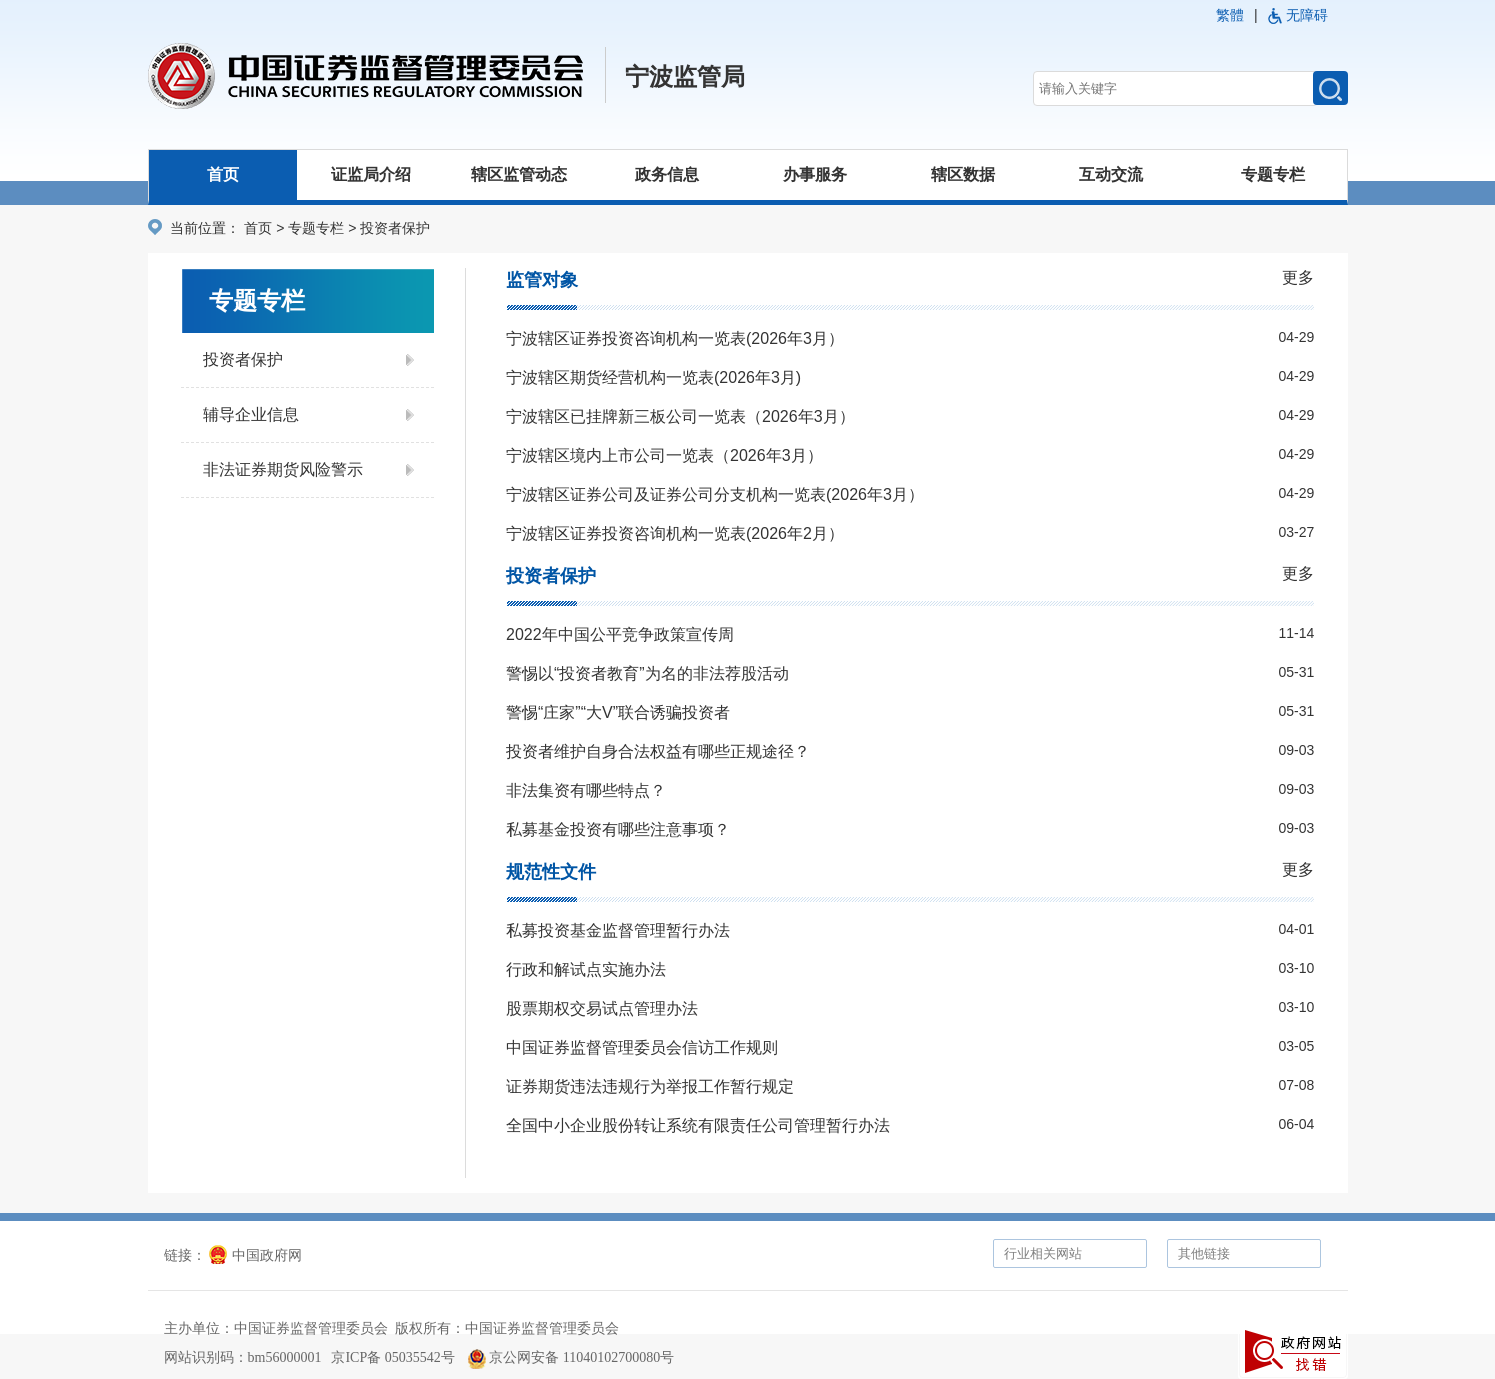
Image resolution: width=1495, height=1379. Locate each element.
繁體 (1230, 15)
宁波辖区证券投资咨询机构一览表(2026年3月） (675, 338)
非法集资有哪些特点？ (586, 790)
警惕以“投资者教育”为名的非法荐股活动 (647, 673)
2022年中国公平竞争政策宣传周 (620, 634)
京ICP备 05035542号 (392, 1357)
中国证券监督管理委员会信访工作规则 (642, 1047)
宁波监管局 (685, 77)
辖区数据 (963, 174)
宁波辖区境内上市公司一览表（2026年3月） (664, 455)
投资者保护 (243, 359)
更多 (1298, 277)
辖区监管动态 (519, 174)
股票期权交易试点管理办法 (602, 1008)
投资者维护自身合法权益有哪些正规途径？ (658, 751)
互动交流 (1111, 174)
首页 (223, 174)
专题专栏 (1273, 174)
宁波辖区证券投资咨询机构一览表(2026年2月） (675, 533)
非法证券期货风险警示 (283, 469)
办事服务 (815, 174)
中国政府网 (255, 1255)
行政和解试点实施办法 (586, 969)
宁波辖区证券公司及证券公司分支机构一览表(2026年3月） (715, 494)
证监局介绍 (371, 174)
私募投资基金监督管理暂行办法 (618, 930)
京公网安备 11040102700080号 (571, 1357)
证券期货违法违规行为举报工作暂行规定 (650, 1086)
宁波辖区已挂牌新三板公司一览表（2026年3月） (680, 416)
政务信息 (667, 174)
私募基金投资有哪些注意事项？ (618, 829)
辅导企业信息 (251, 414)
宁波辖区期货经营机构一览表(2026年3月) (653, 377)
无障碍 (1307, 15)
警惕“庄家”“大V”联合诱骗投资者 (618, 712)
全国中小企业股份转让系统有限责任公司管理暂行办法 (698, 1125)
